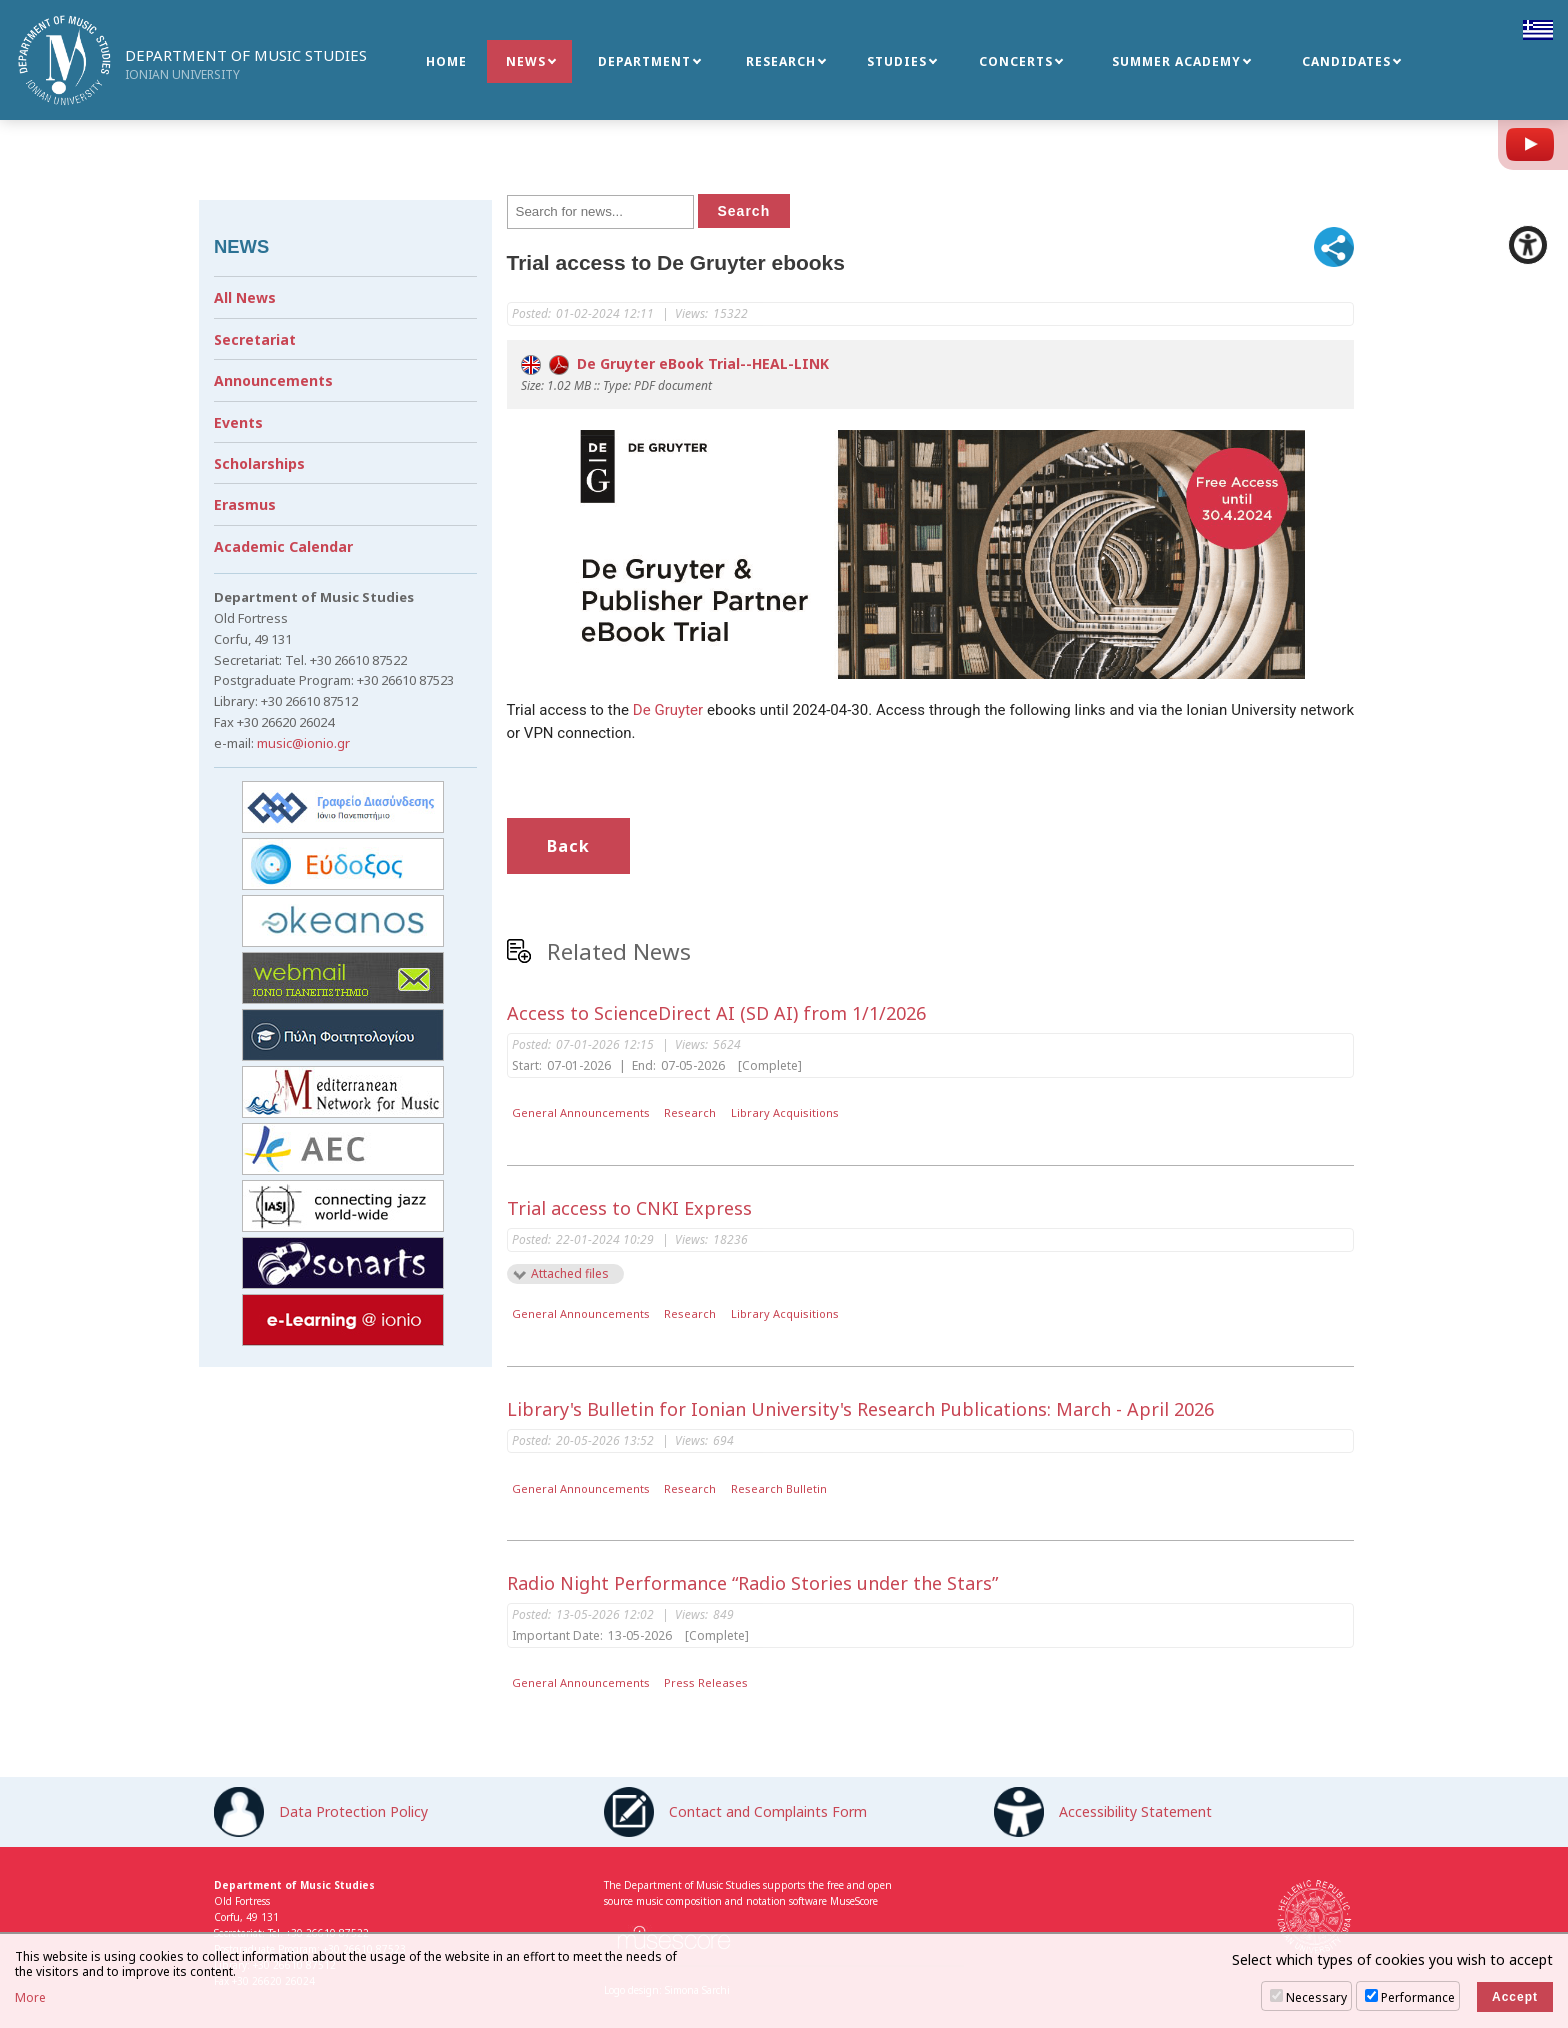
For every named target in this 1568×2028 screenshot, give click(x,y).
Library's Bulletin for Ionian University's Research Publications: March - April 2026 (860, 1409)
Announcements (273, 380)
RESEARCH (781, 61)
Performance (1418, 1997)
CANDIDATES (1346, 61)
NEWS (526, 61)
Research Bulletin (779, 1488)
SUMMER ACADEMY (1176, 61)
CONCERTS (1016, 61)
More (30, 1998)
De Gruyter (668, 710)
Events (238, 422)
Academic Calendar (283, 546)
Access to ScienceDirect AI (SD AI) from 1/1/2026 (716, 1013)
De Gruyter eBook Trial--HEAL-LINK (675, 363)
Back (568, 846)
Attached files (570, 1273)
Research (690, 1112)
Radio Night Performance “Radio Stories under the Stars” (752, 1583)
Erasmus (245, 504)
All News (245, 297)
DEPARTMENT (644, 61)
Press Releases (706, 1682)
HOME (446, 61)
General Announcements (581, 1112)
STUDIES (897, 61)
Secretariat (255, 339)
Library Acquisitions (785, 1112)
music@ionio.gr (303, 743)
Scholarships (259, 463)
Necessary (1316, 1997)
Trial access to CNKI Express (629, 1208)
